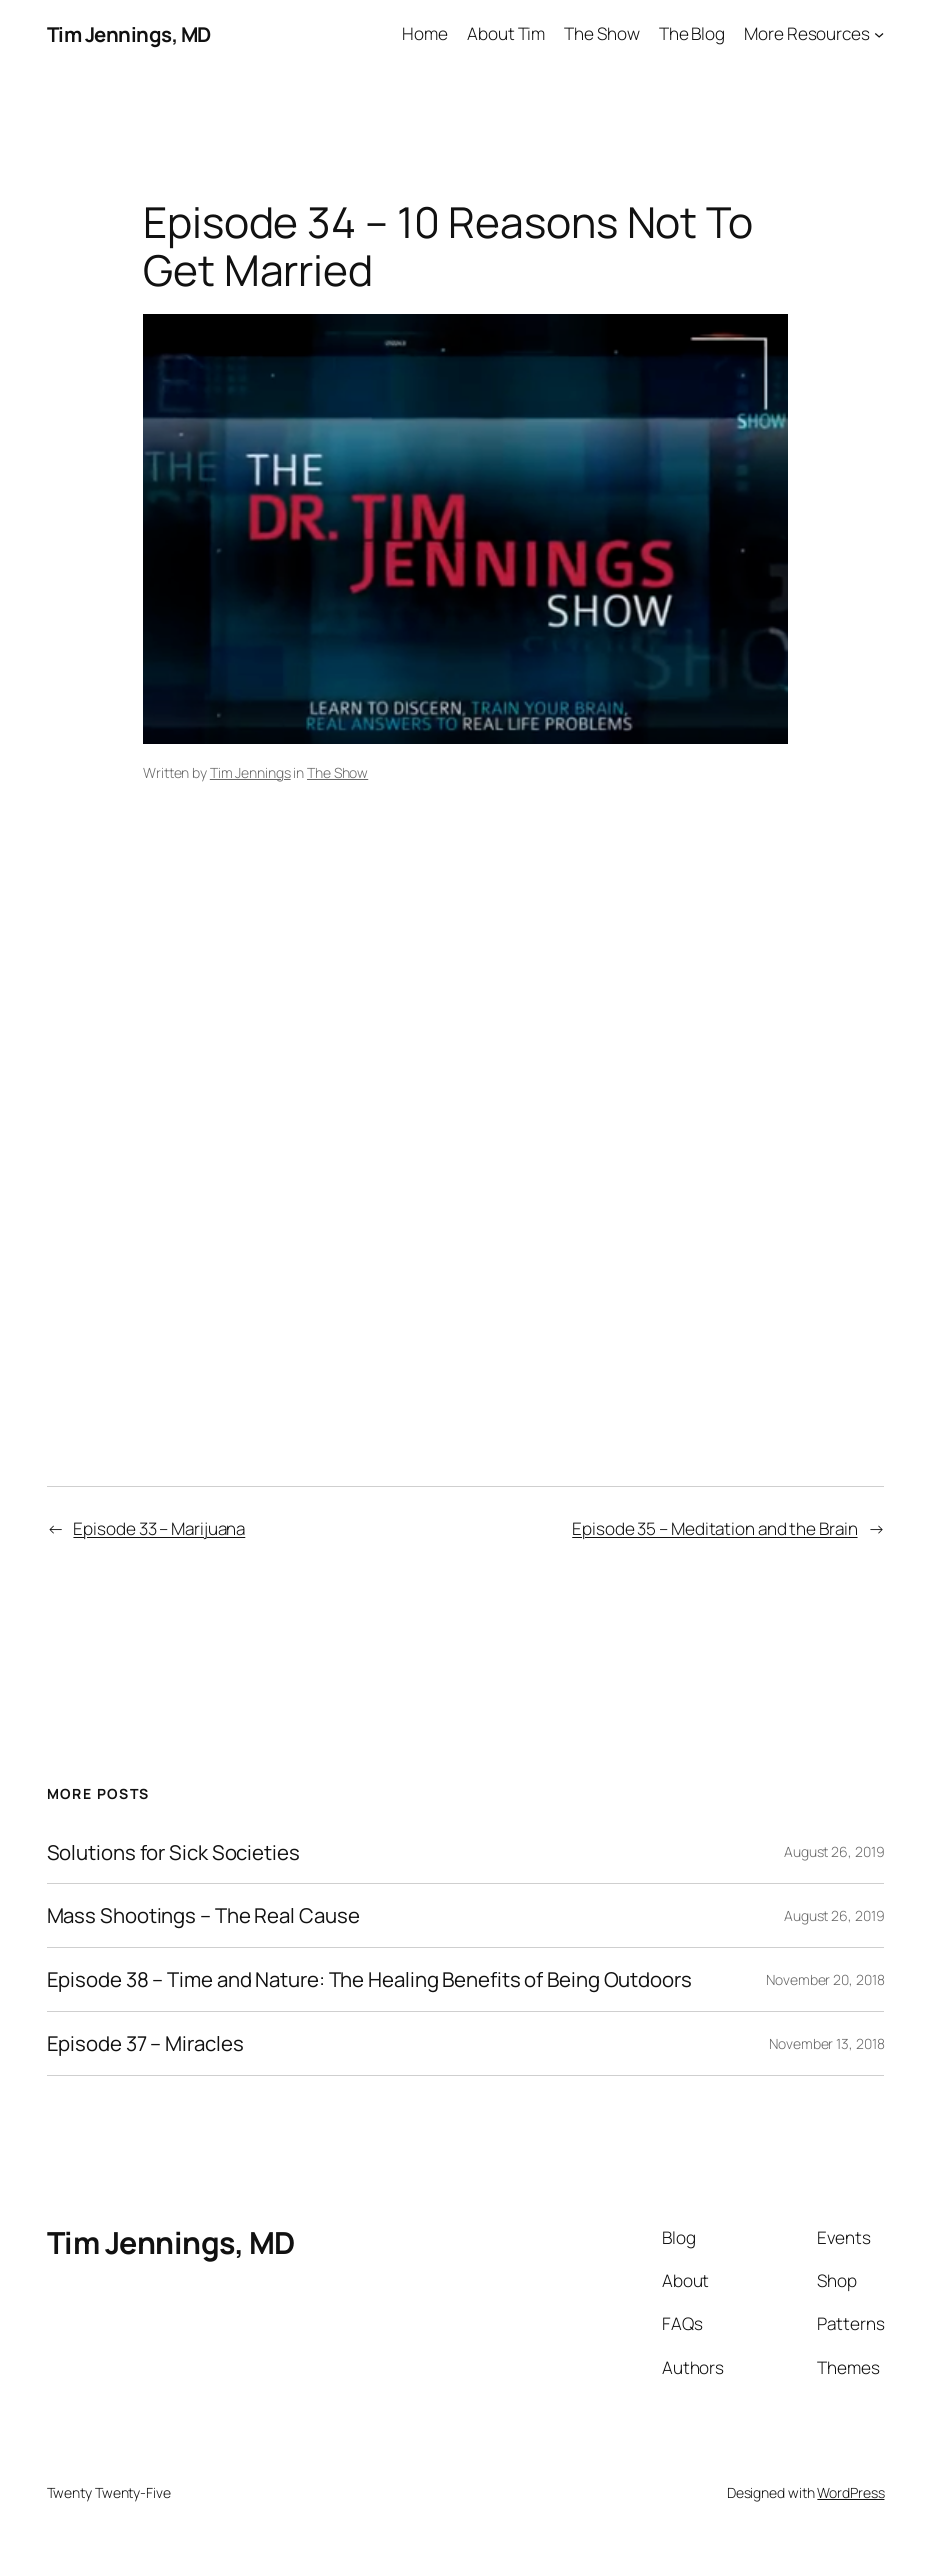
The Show (337, 772)
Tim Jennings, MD (129, 34)
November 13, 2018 (826, 2043)
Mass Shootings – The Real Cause (203, 1915)
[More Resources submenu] (879, 34)
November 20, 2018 (825, 1979)
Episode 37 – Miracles (145, 2043)
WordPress (850, 2492)
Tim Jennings (250, 772)
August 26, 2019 (834, 1851)
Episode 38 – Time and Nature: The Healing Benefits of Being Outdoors (369, 1979)
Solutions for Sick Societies (173, 1852)
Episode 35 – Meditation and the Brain (714, 1528)
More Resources (807, 33)
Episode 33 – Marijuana (159, 1528)
